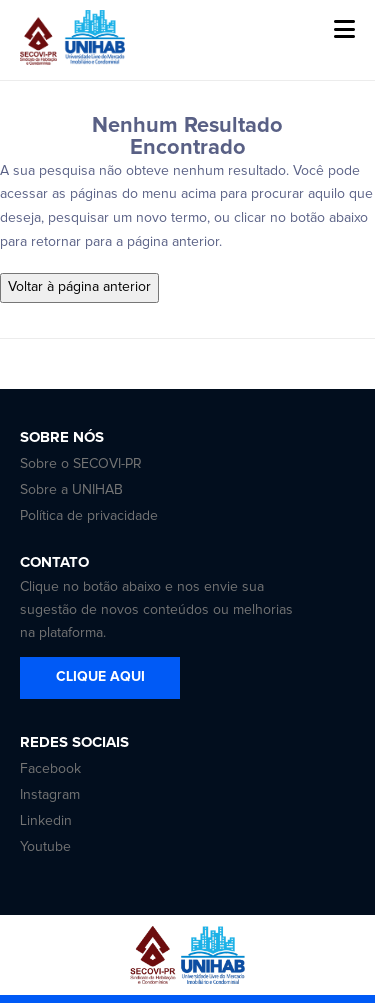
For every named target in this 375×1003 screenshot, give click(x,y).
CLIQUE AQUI (100, 677)
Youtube (45, 847)
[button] (344, 30)
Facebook (50, 769)
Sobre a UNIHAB (71, 490)
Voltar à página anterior (79, 287)
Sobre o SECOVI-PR (81, 464)
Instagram (50, 795)
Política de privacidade (89, 516)
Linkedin (46, 821)
